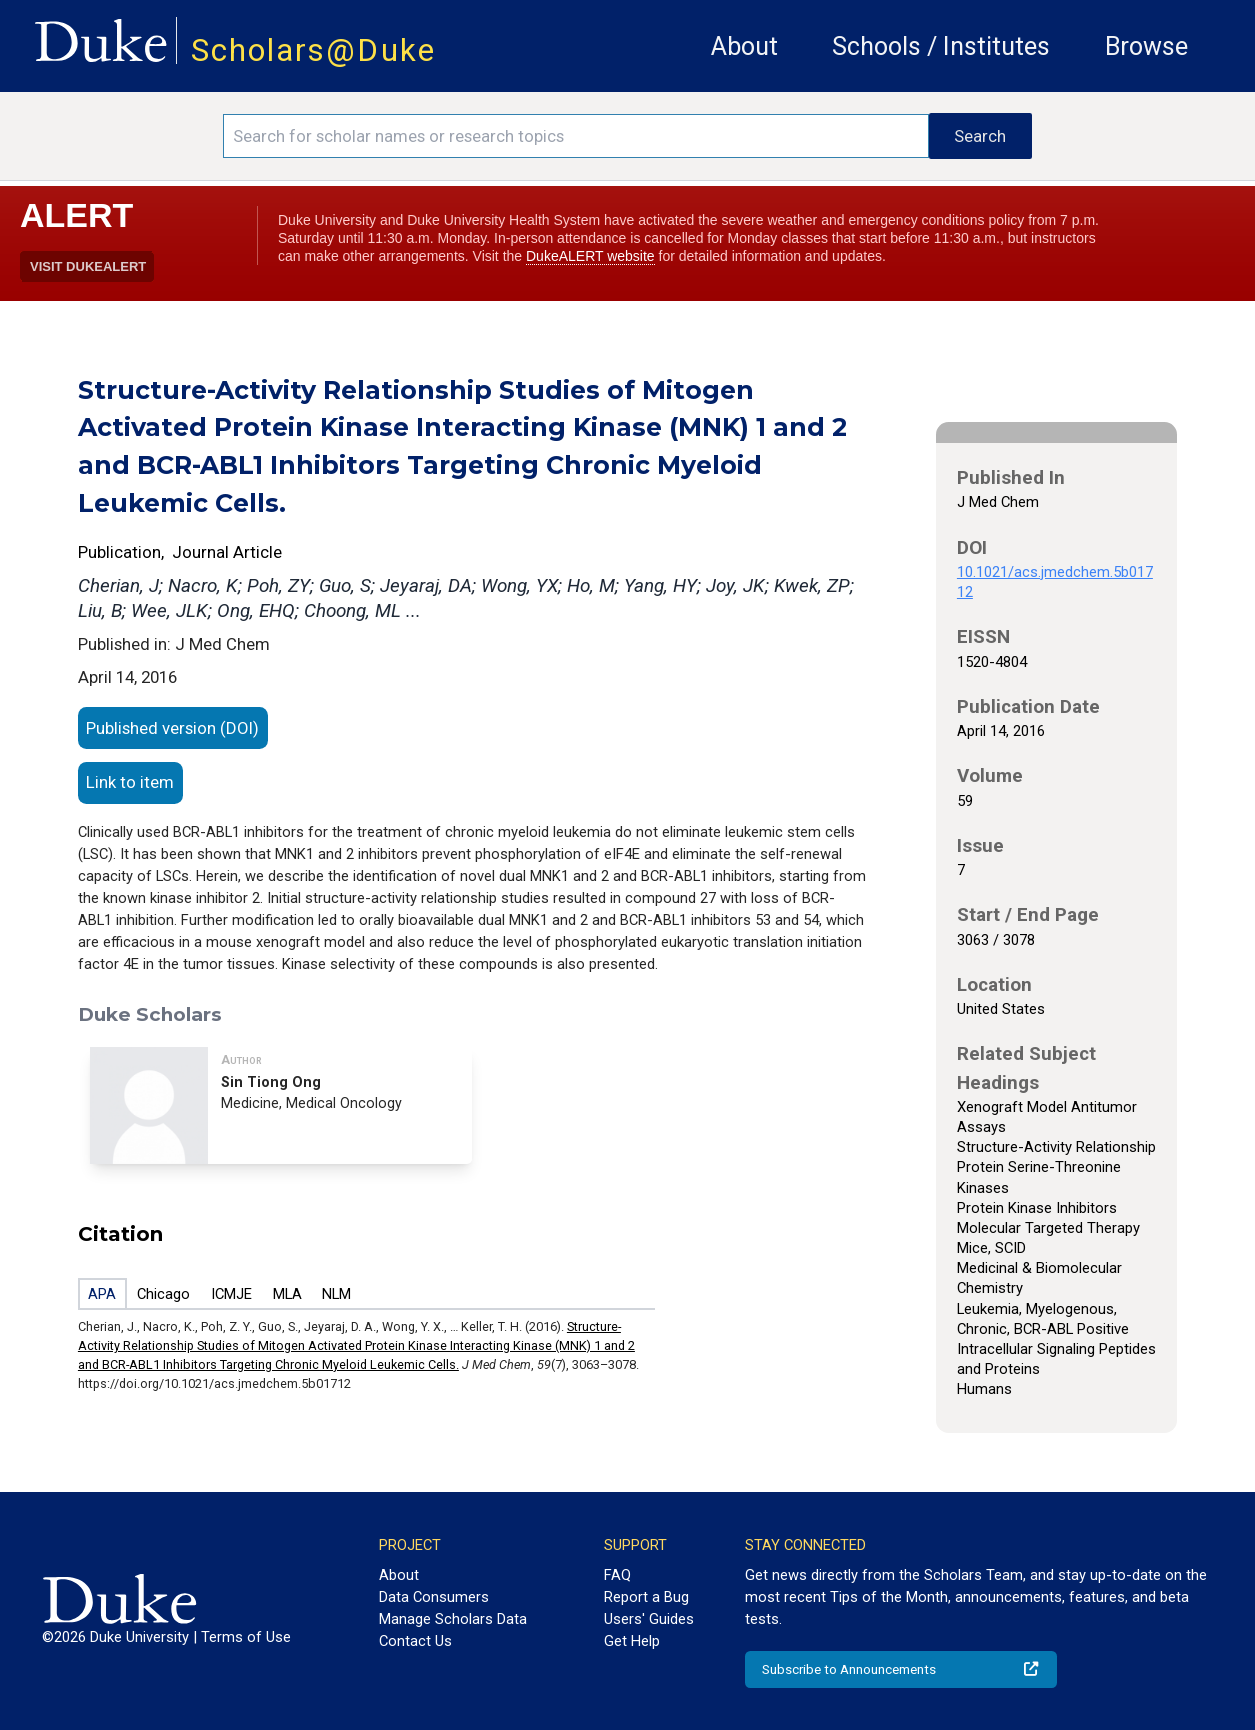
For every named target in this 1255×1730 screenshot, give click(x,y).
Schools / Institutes (941, 46)
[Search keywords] (576, 136)
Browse (1146, 46)
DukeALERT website (590, 256)
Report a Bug (646, 1597)
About (744, 46)
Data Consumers (434, 1597)
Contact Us (415, 1641)
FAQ (617, 1575)
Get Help (632, 1641)
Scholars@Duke (313, 50)
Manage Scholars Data (453, 1619)
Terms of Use (246, 1637)
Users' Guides (649, 1619)
